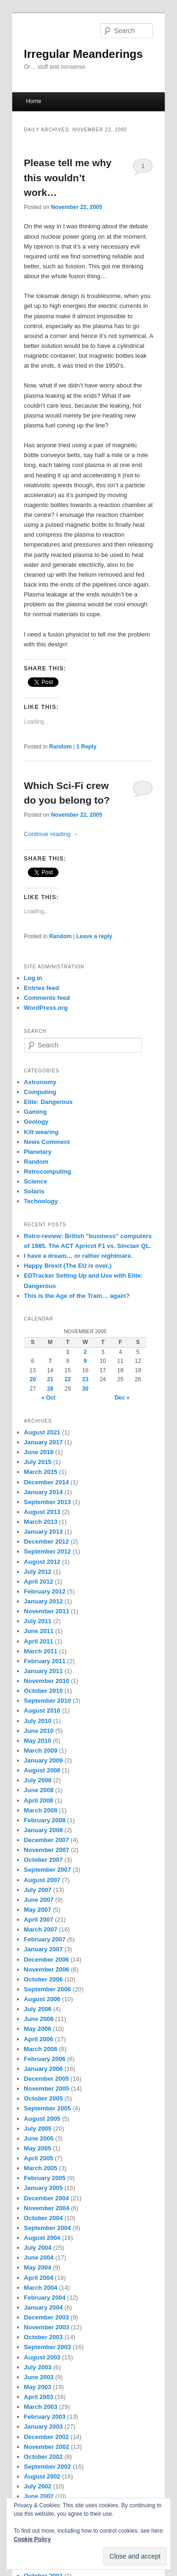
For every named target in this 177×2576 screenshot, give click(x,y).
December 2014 (46, 1482)
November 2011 (46, 1611)
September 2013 (47, 1501)
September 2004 (47, 2227)
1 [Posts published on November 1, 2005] (67, 1352)
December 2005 (46, 2078)
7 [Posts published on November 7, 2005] (50, 1361)
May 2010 (37, 1740)
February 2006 (45, 2058)
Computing (40, 1091)
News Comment (47, 1141)
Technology (41, 1201)
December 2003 (46, 2317)
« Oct (49, 1397)
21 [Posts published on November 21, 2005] (50, 1379)
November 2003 (46, 2327)
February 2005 (45, 2178)
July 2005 (38, 2128)
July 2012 (38, 1571)
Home (33, 101)
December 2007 (46, 1839)
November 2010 (46, 1680)
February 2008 (45, 1820)
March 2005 (41, 2168)
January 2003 (43, 2426)
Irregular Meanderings (83, 54)
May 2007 (37, 1909)
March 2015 (41, 1471)
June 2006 (39, 2018)
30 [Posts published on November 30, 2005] (85, 1388)
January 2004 (43, 2307)
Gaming (35, 1111)
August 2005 (42, 2118)
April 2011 (38, 1641)
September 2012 (47, 1551)
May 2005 (37, 2148)
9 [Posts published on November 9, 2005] (85, 1361)
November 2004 (46, 2208)
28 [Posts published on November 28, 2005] (50, 1388)
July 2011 (38, 1621)
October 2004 (43, 2218)
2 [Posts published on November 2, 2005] (85, 1352)
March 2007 (41, 1929)
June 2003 (39, 2377)
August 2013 (42, 1511)
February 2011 (45, 1661)
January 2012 (43, 1601)
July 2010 (38, 1720)
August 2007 (42, 1880)
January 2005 (43, 2187)
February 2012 (45, 1591)
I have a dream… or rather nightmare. (78, 1255)
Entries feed (41, 987)
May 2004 (37, 2267)
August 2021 (42, 1432)
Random (60, 746)
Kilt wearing (41, 1131)
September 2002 (47, 2466)
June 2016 (39, 1452)
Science (35, 1181)
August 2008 (42, 1770)
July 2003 (38, 2367)
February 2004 (45, 2297)
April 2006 (38, 2039)
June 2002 (39, 2496)
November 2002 (46, 2446)
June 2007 (39, 1899)
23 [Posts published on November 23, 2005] (85, 1379)
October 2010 (43, 1690)
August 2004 (42, 2237)
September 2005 (47, 2108)
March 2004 (41, 2287)
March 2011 (41, 1651)
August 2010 (42, 1710)
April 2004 (38, 2277)
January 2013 (43, 1531)
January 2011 (43, 1670)
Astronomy (40, 1082)
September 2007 (47, 1869)
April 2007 (38, 1919)
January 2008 (43, 1830)
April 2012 (38, 1581)
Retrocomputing (47, 1171)
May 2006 (37, 2028)
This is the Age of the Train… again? (77, 1295)
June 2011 (39, 1630)
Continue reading (51, 833)
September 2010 (47, 1700)
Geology (36, 1121)
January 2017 (43, 1442)
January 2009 (43, 1760)
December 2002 (46, 2436)
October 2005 (43, 2098)
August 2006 (42, 1999)
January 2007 (43, 1949)
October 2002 (43, 2456)
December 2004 (46, 2198)
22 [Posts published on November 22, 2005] (68, 1379)
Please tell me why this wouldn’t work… (68, 177)
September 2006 (47, 1989)
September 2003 (47, 2347)
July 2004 (38, 2247)
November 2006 (46, 1969)
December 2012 (46, 1541)
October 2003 (43, 2337)
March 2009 (41, 1750)
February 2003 (45, 2416)
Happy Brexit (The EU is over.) (68, 1265)
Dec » (122, 1397)
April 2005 (38, 2158)
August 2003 (42, 2357)
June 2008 (39, 1790)
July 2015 (38, 1461)
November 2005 (46, 2088)
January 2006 (43, 2068)
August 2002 (42, 2476)
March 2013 (41, 1521)
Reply (86, 746)
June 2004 (39, 2257)
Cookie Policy (32, 2539)
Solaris (34, 1191)
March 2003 (41, 2406)
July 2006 (38, 2008)
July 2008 (38, 1780)
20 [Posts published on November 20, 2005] (32, 1379)
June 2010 (39, 1730)
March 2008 (41, 1810)
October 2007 (43, 1859)
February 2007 (45, 1939)
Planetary (38, 1151)
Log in (33, 978)
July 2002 (38, 2486)
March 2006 (41, 2049)
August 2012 (42, 1561)
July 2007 (38, 1889)
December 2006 (46, 1959)
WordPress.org (46, 1007)
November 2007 (46, 1849)
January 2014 (43, 1492)
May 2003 (37, 2387)
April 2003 (38, 2396)
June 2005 (39, 2138)
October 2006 (43, 1979)
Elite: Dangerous (48, 1101)
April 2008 (38, 1800)
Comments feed (47, 997)
